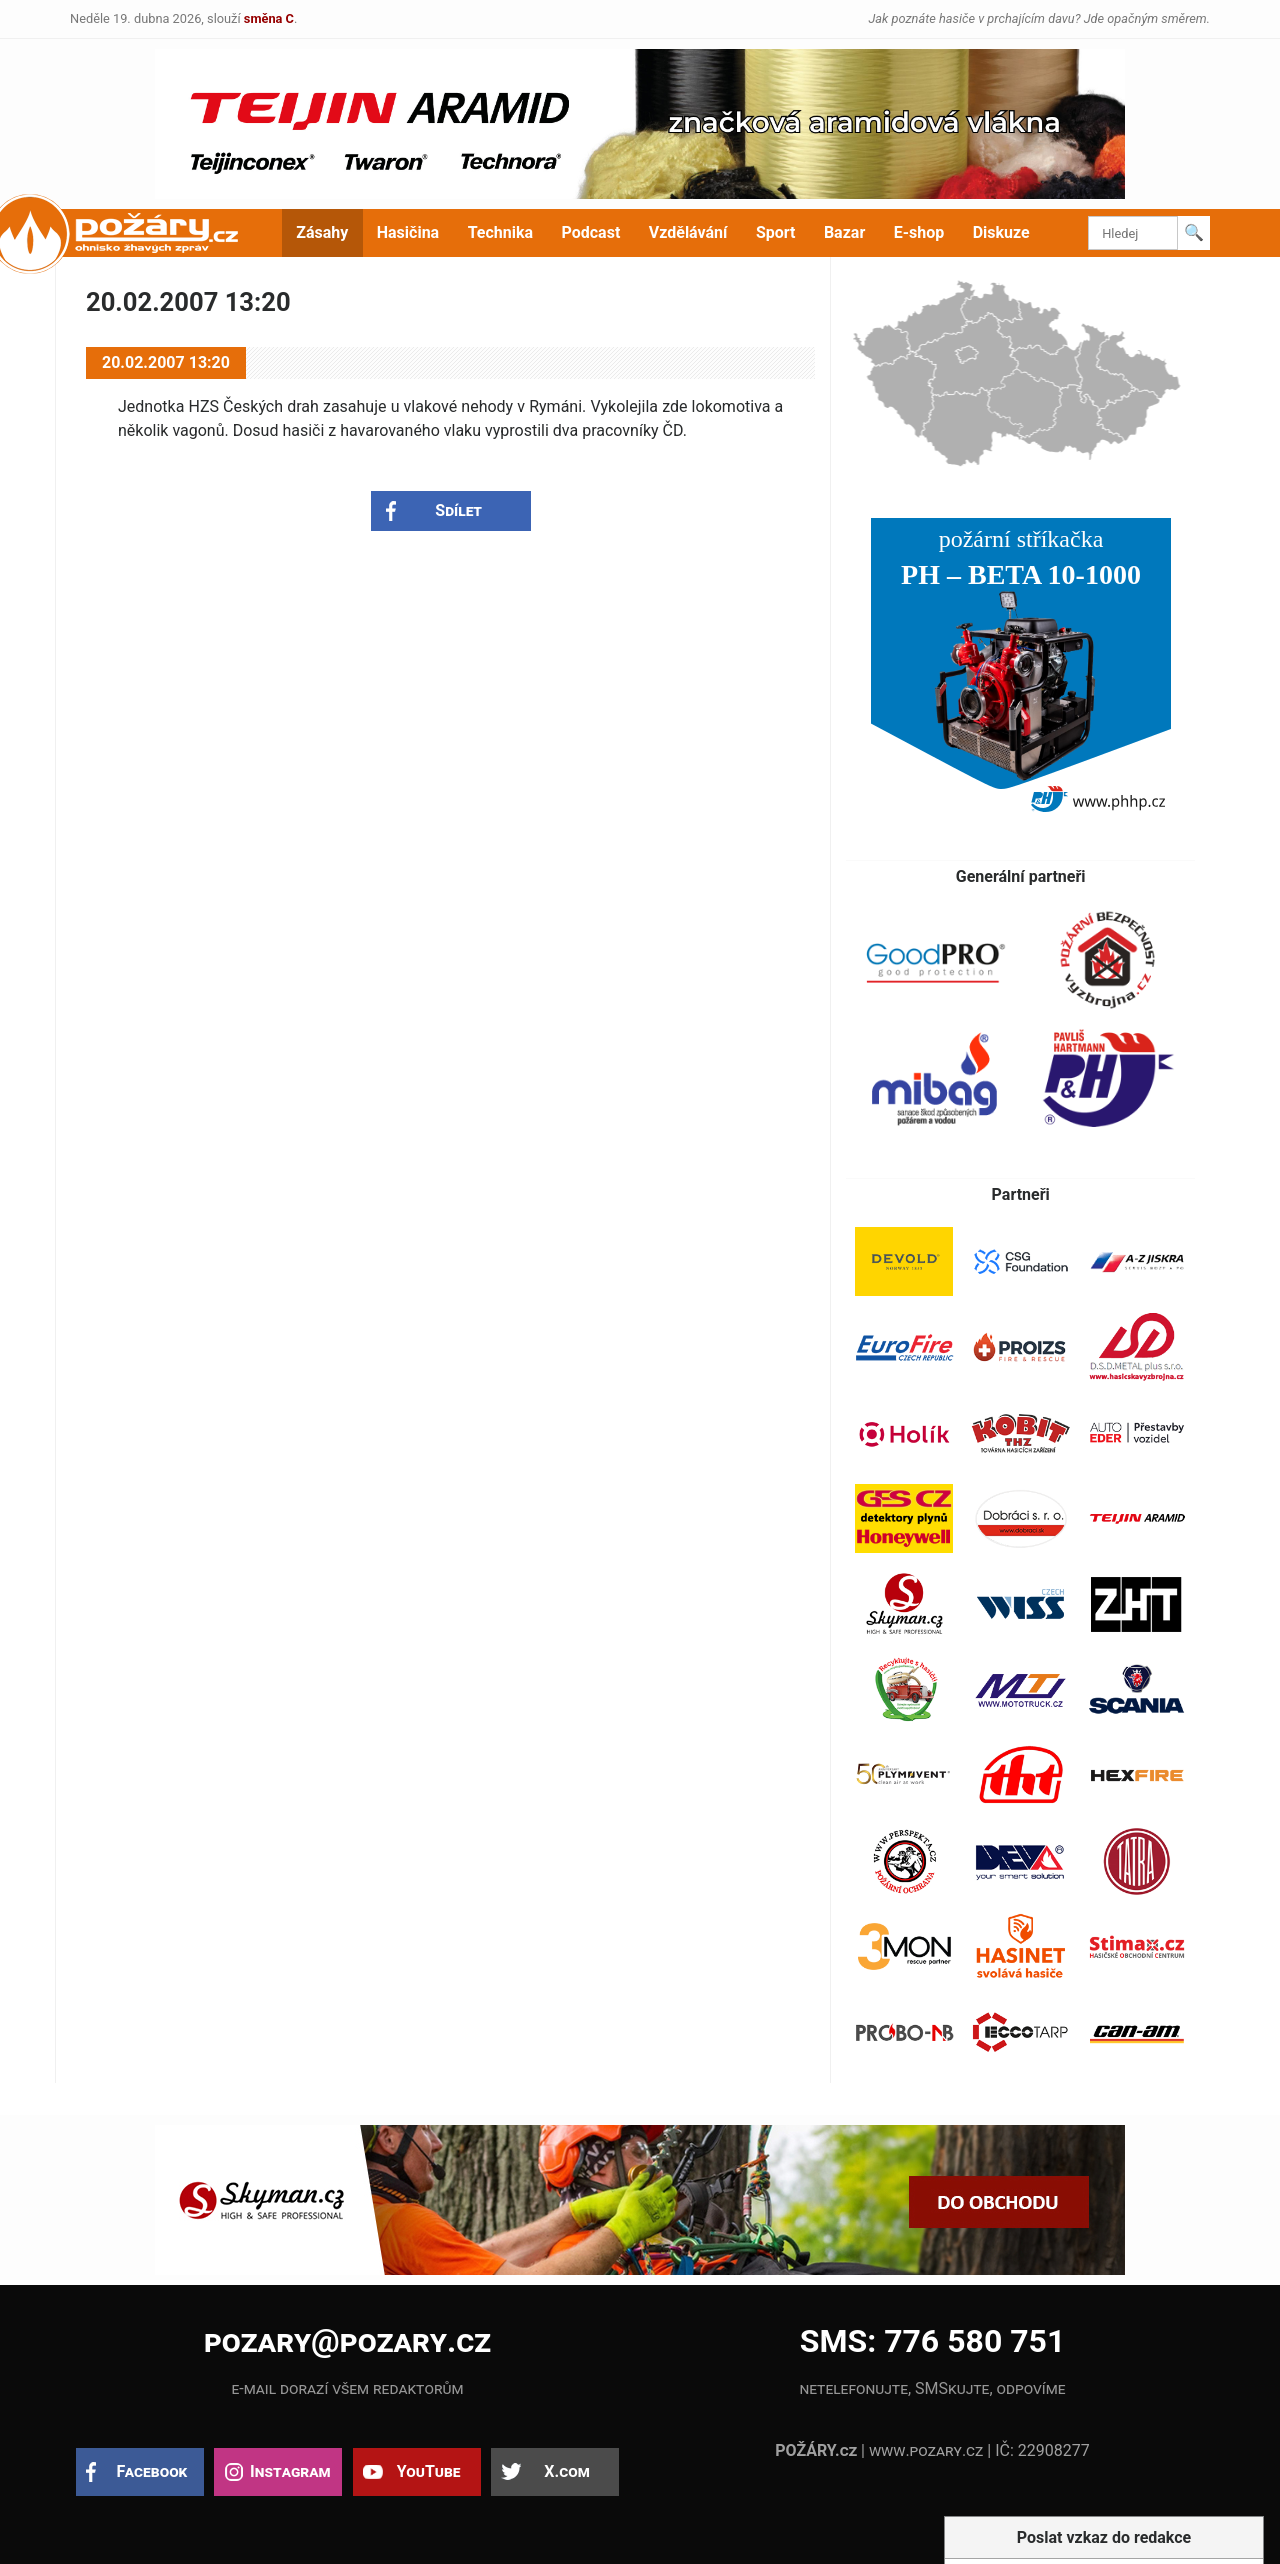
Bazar (844, 232)
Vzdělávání (688, 232)
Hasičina (408, 232)
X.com (566, 2471)
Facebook (152, 2471)
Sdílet (458, 510)
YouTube (429, 2471)
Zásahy (322, 232)
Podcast (591, 232)
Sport (776, 232)
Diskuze (1001, 232)
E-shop (919, 232)
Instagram (290, 2471)
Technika (500, 232)
